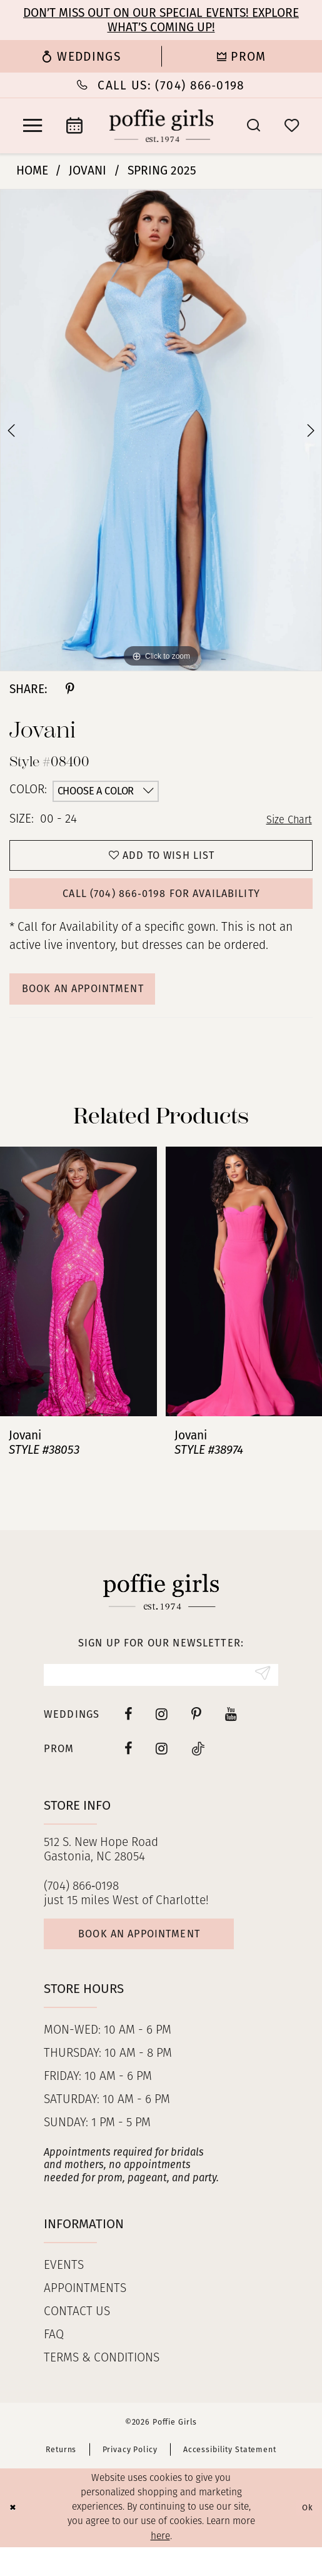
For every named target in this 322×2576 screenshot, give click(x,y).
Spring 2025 (162, 170)
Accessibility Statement (229, 2478)
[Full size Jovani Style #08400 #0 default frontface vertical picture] (161, 430)
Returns (61, 2478)
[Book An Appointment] (74, 126)
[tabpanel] (161, 430)
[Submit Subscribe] (259, 1695)
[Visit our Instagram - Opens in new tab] (161, 1737)
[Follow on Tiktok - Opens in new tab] (198, 1771)
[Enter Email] (161, 1695)
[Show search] (253, 125)
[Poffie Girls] (161, 125)
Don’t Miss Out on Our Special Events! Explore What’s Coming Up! (161, 20)
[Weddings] (80, 56)
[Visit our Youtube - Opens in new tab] (231, 1737)
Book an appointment (156, 1961)
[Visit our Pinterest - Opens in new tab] (196, 1737)
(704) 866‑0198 (81, 1909)
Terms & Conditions (101, 2388)
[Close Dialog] (14, 2536)
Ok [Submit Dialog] (305, 2536)
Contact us (77, 2342)
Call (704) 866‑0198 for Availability (161, 904)
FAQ (54, 2365)
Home (32, 170)
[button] (32, 125)
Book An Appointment (96, 1005)
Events (64, 2295)
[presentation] (78, 1299)
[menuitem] (80, 56)
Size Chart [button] (285, 820)
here (160, 2565)
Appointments (85, 2319)
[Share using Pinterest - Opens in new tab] (70, 689)
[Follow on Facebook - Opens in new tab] (128, 1771)
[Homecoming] (242, 56)
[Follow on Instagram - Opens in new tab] (161, 1771)
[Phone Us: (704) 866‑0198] (161, 85)
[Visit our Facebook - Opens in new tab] (128, 1737)
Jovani (87, 170)
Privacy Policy (130, 2478)
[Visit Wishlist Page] (292, 125)
